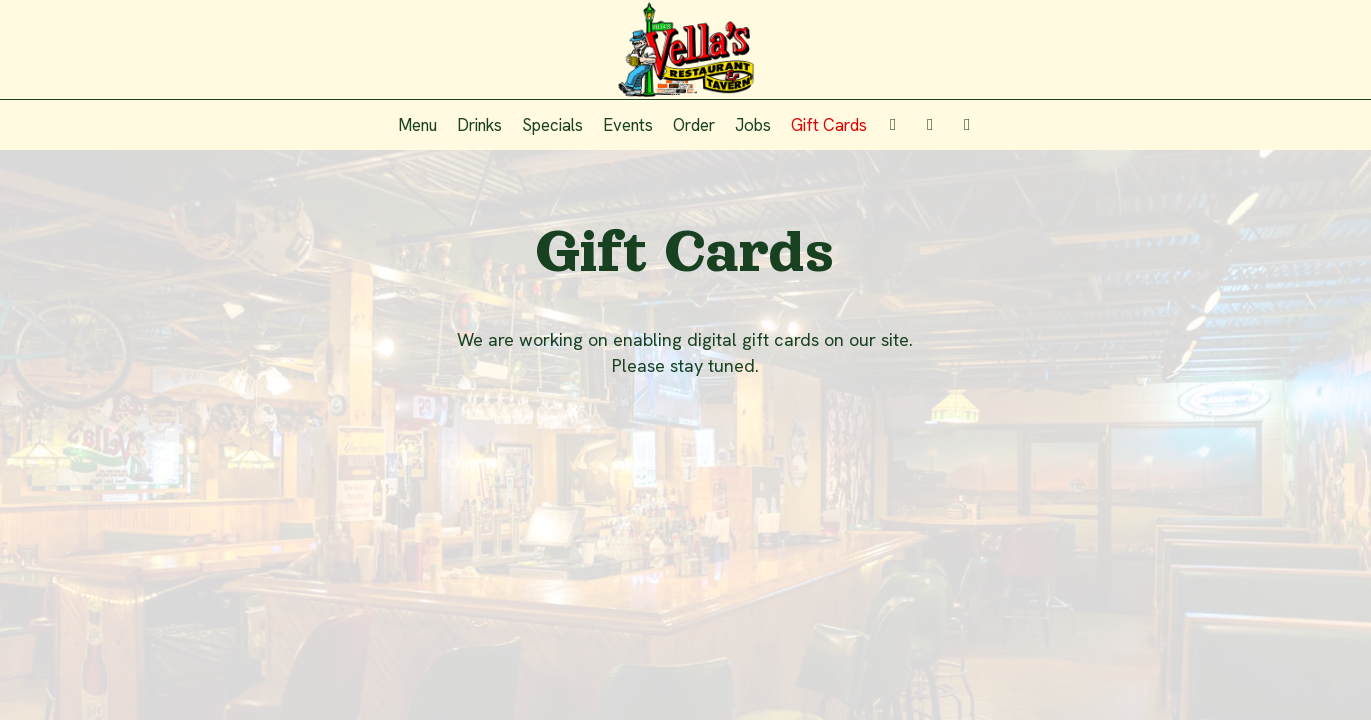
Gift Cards (829, 125)
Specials (552, 125)
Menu (417, 125)
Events (628, 125)
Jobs (753, 125)
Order (694, 125)
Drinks (479, 125)
